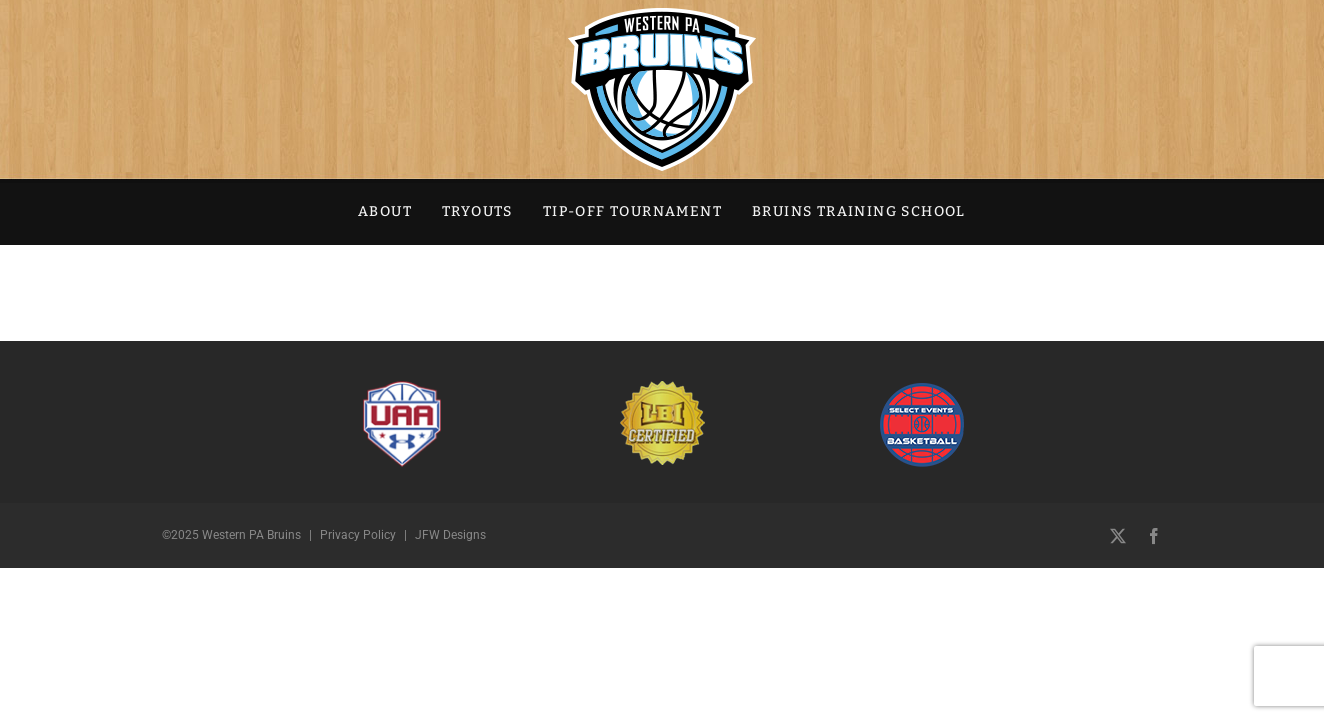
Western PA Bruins (251, 535)
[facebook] (1154, 536)
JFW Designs (450, 535)
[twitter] (1118, 536)
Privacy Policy (358, 535)
